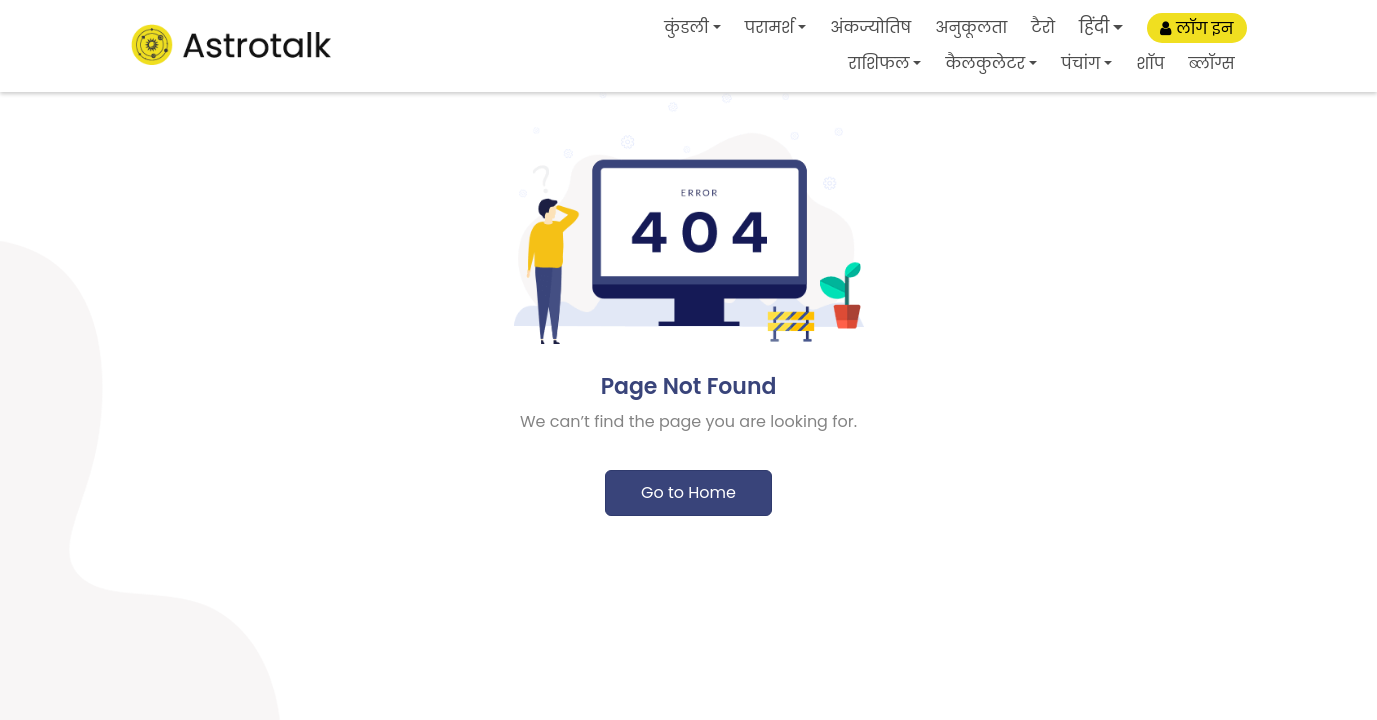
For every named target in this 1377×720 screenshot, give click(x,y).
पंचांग (1080, 63)
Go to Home (688, 492)
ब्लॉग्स (1211, 63)
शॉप (1150, 63)
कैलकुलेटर (985, 63)
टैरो (1043, 27)
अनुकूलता (971, 27)
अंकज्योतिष (870, 27)
